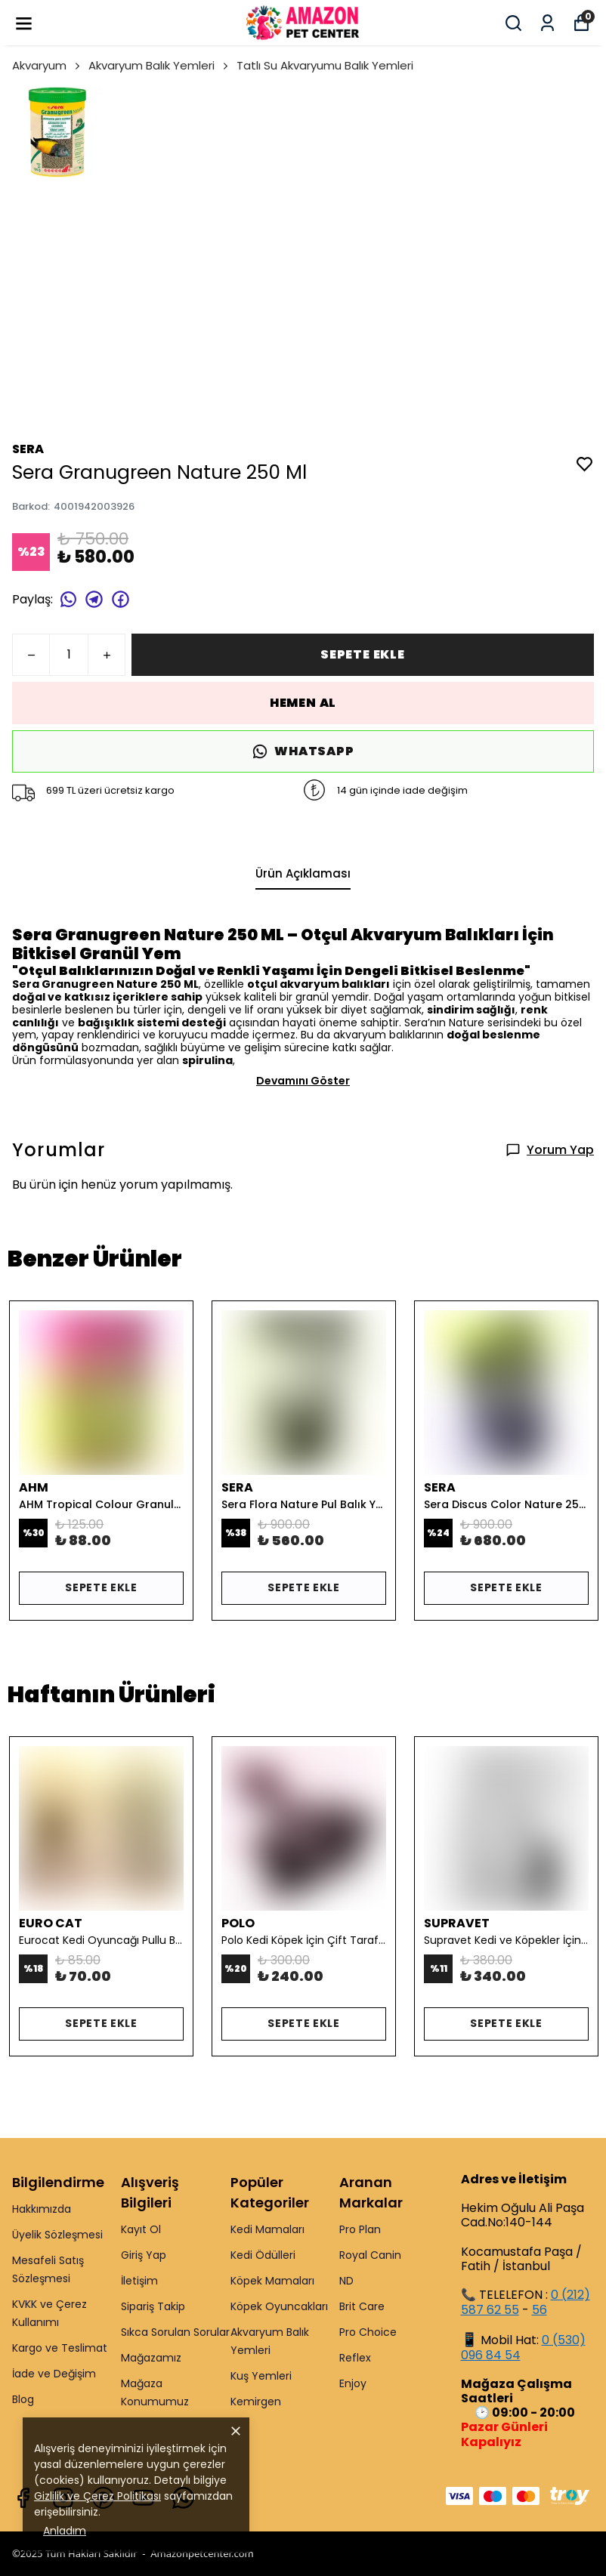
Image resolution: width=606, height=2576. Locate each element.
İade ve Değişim (54, 2373)
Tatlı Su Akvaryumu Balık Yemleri (325, 65)
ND (346, 2280)
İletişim (139, 2280)
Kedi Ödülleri (262, 2255)
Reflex (355, 2357)
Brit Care (362, 2306)
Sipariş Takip (153, 2306)
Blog (23, 2399)
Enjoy (352, 2383)
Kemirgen (255, 2401)
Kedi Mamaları (267, 2229)
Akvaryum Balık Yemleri (159, 65)
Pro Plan (360, 2229)
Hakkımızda (41, 2209)
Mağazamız (151, 2357)
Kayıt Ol (141, 2229)
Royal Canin (370, 2255)
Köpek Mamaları (272, 2280)
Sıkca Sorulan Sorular (175, 2332)
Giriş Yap (143, 2255)
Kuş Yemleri (261, 2375)
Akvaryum (47, 65)
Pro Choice (368, 2332)
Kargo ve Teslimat (59, 2347)
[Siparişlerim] (547, 23)
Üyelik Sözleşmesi (57, 2234)
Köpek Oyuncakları (279, 2306)
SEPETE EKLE (362, 654)
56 (539, 2309)
